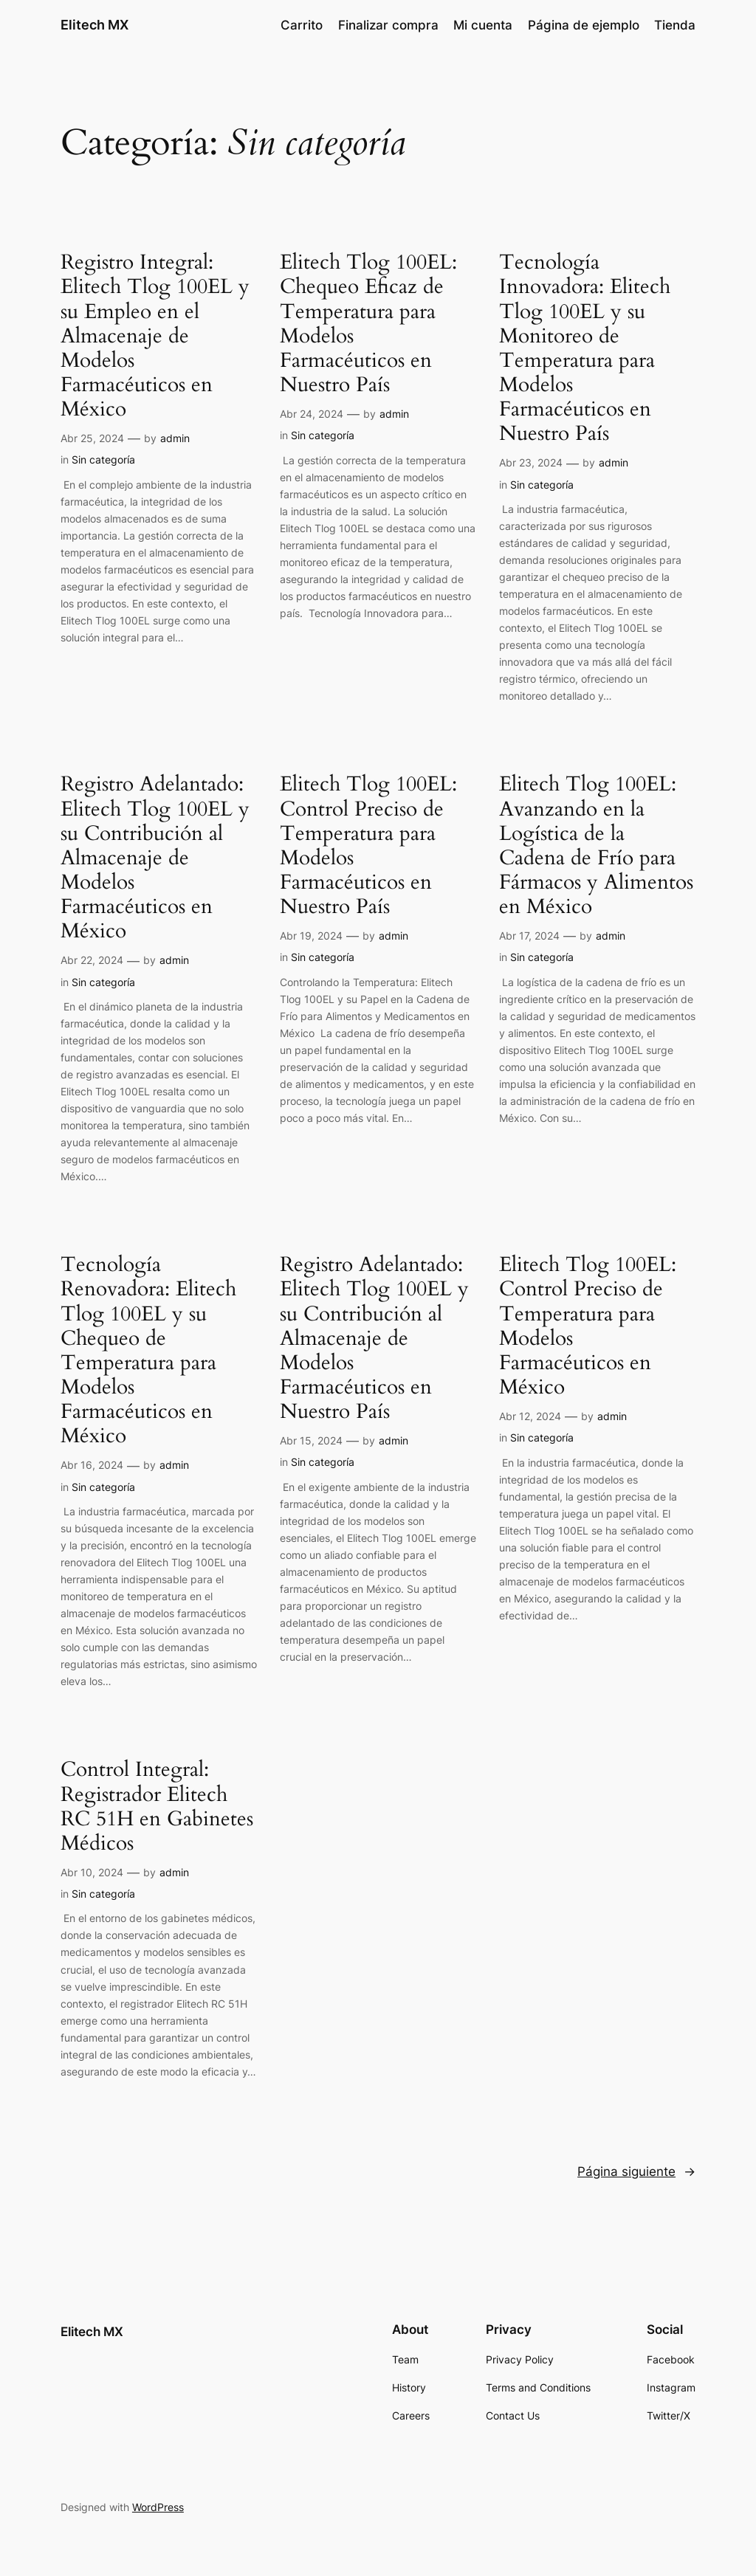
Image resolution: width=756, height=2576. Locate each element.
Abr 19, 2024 (311, 935)
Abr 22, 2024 (92, 960)
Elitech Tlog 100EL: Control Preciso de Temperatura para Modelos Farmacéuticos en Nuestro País (368, 845)
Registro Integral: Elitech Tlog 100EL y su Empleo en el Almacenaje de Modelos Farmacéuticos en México (155, 335)
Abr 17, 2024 (529, 935)
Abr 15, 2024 (311, 1440)
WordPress (158, 2507)
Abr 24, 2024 (311, 413)
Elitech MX (94, 24)
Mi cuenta (482, 25)
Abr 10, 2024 (92, 1872)
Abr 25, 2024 (92, 438)
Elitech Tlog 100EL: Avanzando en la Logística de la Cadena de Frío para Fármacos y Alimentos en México (596, 845)
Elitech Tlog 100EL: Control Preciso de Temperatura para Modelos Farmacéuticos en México (587, 1326)
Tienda (674, 25)
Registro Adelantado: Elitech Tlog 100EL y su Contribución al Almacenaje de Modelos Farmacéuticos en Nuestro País (374, 1338)
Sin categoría (103, 459)
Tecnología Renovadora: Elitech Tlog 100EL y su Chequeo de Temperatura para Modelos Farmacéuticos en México (148, 1350)
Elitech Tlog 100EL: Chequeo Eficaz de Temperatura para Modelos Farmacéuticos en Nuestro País (368, 323)
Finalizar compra (388, 25)
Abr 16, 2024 (92, 1465)
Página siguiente (636, 2171)
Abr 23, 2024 (531, 462)
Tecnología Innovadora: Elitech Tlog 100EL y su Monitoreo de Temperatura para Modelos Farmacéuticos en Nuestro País (584, 348)
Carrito (302, 25)
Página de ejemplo (583, 25)
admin (175, 438)
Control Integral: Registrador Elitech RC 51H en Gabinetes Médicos (157, 1806)
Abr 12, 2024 (530, 1416)
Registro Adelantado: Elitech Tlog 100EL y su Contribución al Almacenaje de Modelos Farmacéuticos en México (155, 857)
